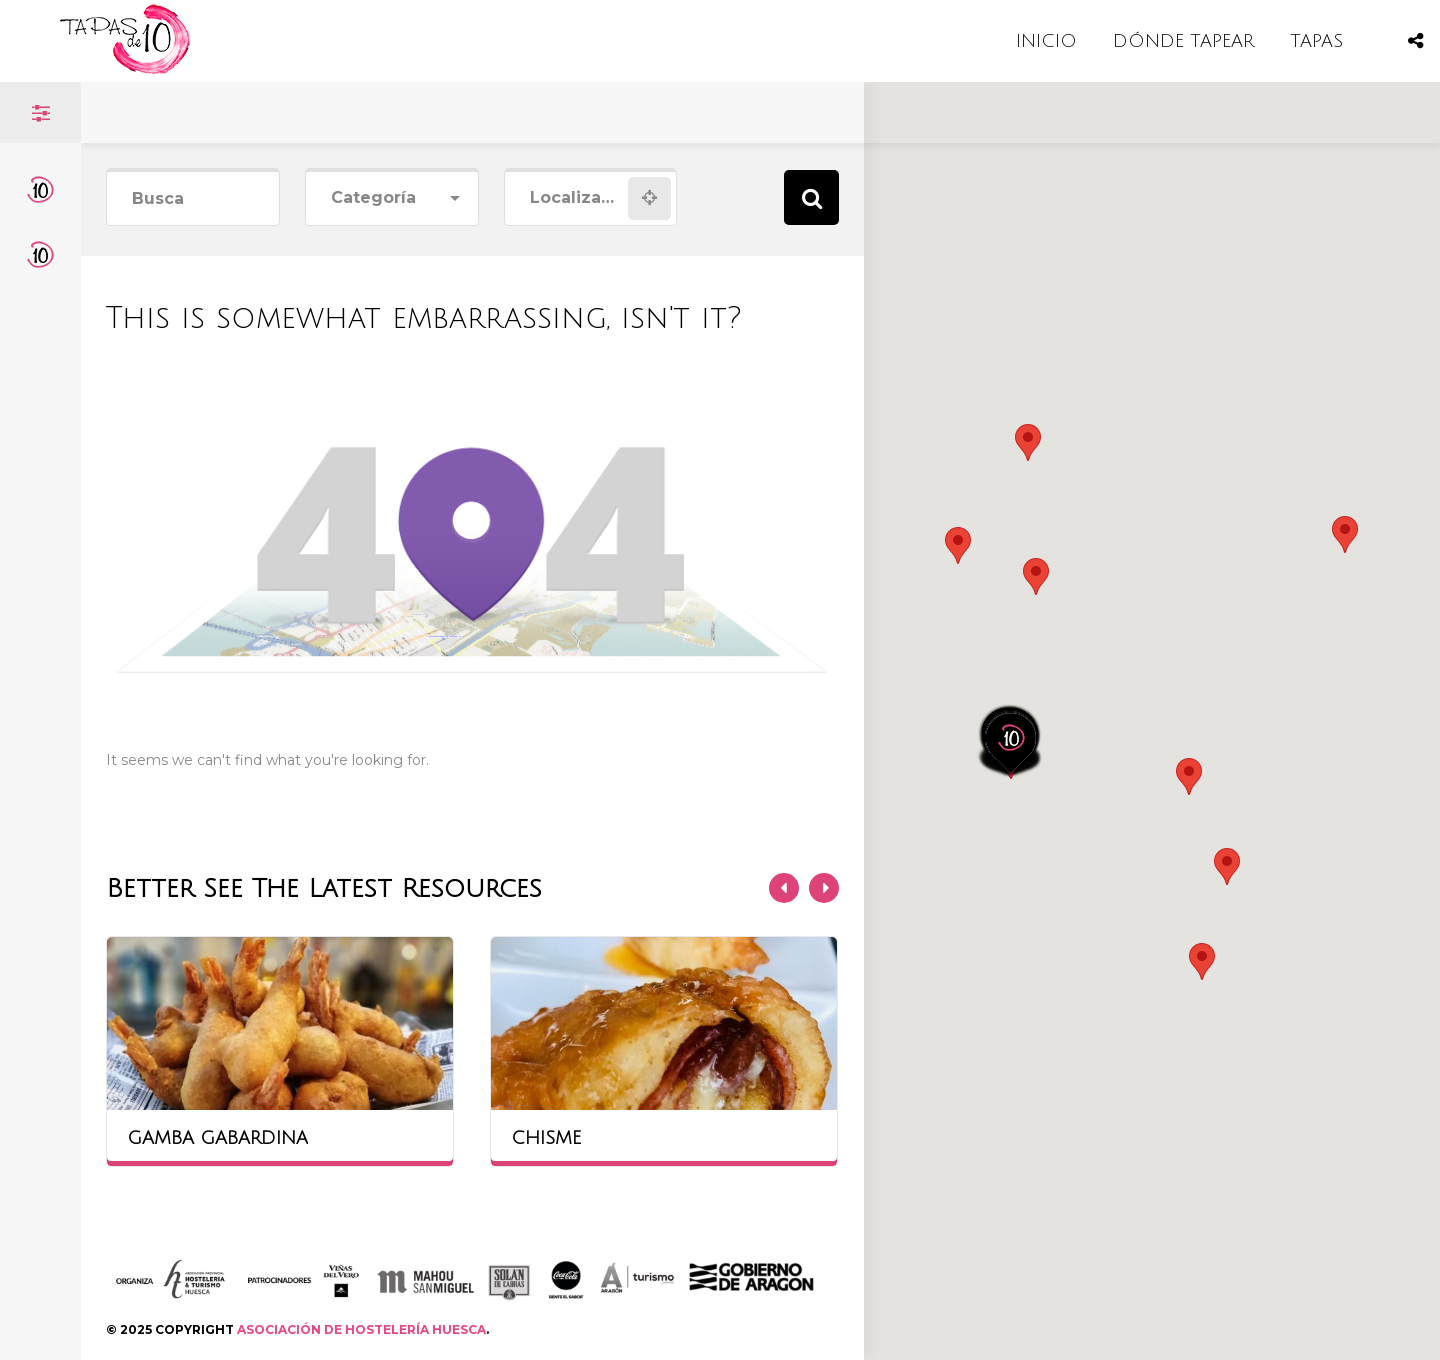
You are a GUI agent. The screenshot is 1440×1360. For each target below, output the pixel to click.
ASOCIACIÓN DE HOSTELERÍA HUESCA (361, 1329)
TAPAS (1316, 41)
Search (811, 197)
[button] (1036, 576)
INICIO (1046, 41)
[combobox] (392, 198)
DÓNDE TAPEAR (1183, 41)
